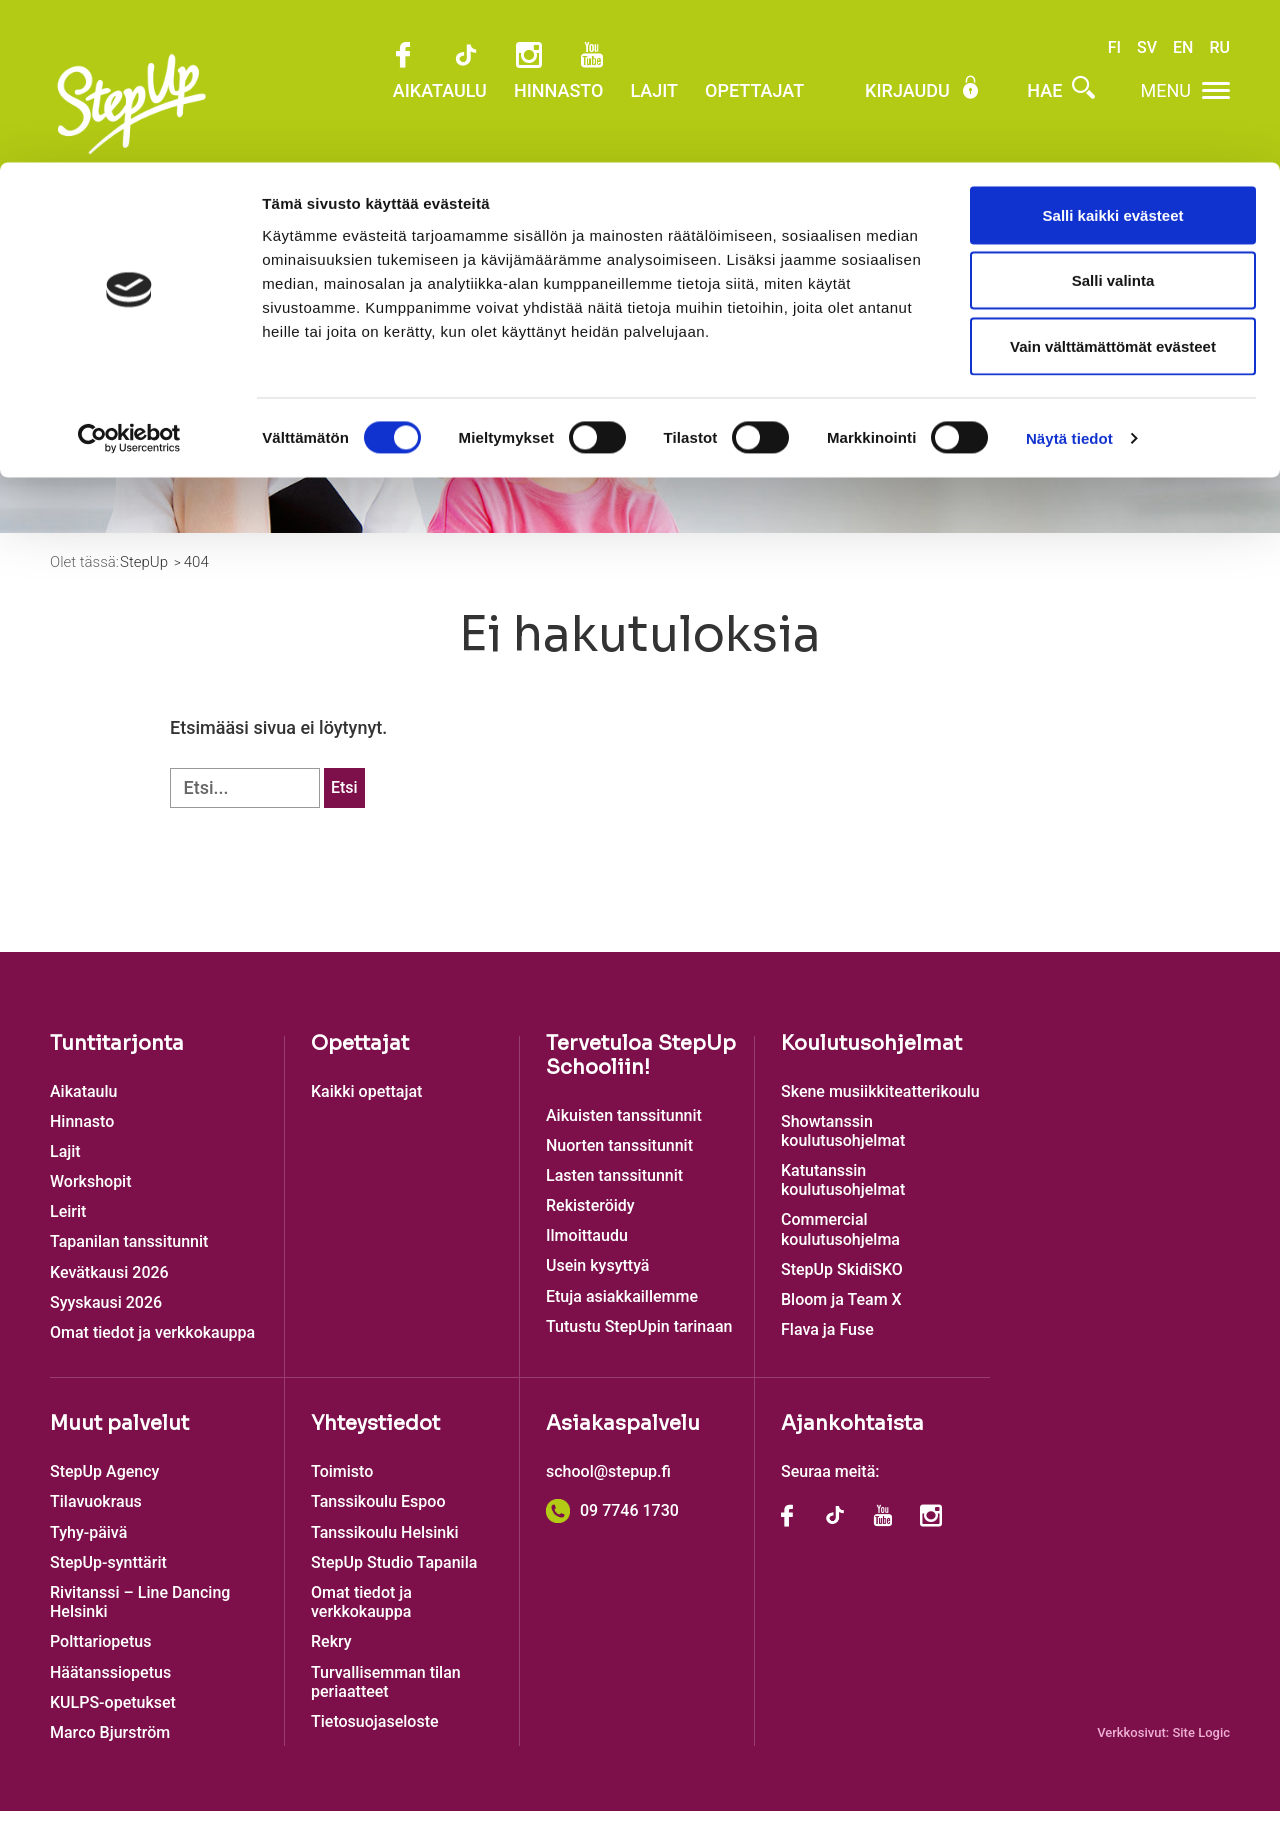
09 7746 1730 (612, 1524)
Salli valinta (1113, 118)
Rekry (331, 1655)
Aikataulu (83, 1104)
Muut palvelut (119, 1437)
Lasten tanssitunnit (614, 1189)
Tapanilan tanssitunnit (129, 1255)
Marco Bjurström (110, 1746)
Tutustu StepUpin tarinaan (639, 1340)
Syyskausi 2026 (106, 1316)
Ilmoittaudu (841, 430)
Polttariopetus (100, 1655)
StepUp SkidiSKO (842, 1283)
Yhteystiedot (375, 1437)
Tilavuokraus (96, 1515)
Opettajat (360, 1056)
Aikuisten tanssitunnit (624, 1128)
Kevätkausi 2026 (109, 1286)
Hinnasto (82, 1135)
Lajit (65, 1165)
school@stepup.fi (608, 1485)
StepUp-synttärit (108, 1576)
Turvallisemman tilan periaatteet (386, 1695)
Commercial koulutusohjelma (840, 1243)
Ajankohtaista (852, 1437)
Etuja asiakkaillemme (622, 1310)
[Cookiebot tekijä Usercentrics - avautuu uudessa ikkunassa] (129, 276)
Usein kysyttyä (597, 1279)
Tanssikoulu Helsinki (385, 1545)
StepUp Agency (104, 1485)
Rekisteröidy (590, 1219)
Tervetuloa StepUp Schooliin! (641, 1068)
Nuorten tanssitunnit (619, 1159)
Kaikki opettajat (366, 1104)
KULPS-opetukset (113, 1716)
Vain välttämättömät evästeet (1113, 183)
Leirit (68, 1225)
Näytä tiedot (1069, 275)
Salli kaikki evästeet (1113, 52)
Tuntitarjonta (117, 1056)
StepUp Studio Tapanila (394, 1576)
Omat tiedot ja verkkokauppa (152, 1346)
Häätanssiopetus (110, 1685)
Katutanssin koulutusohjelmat (843, 1194)
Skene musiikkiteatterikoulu (880, 1104)
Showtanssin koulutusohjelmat (843, 1145)
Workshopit (91, 1195)
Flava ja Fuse (827, 1343)
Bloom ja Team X (841, 1313)
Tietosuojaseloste (375, 1735)
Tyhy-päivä (88, 1545)
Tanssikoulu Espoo (378, 1515)
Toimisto (342, 1485)
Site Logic (1201, 1746)
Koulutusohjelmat (871, 1056)
